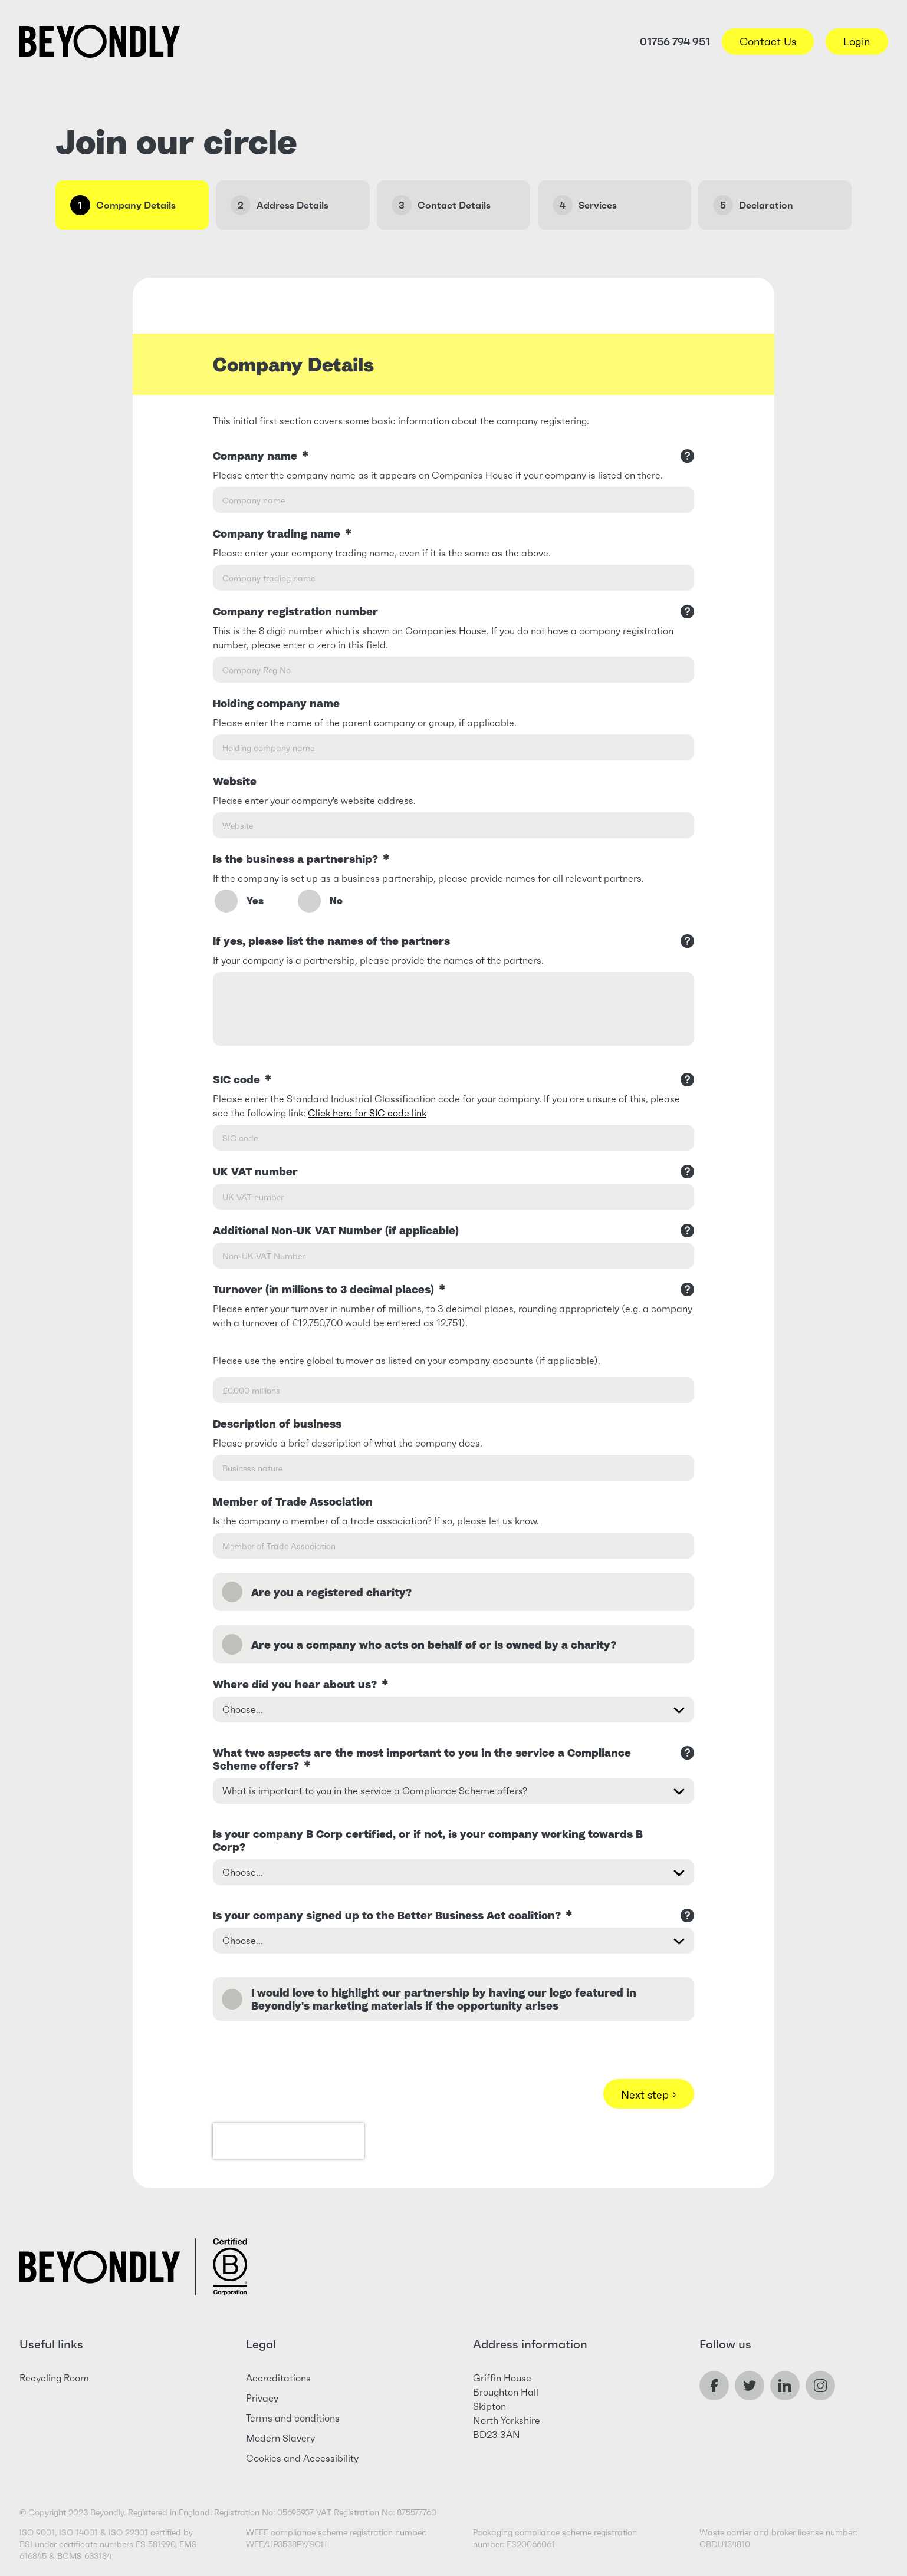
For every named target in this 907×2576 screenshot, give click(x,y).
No (319, 904)
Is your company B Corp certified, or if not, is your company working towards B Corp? (428, 1840)
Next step (648, 2094)
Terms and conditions (293, 2418)
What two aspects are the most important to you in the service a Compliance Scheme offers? (422, 1759)
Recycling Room (54, 2378)
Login (856, 41)
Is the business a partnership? (301, 858)
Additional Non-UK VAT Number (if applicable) (336, 1230)
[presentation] (288, 2141)
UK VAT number (255, 1171)
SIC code (242, 1079)
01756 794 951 (675, 41)
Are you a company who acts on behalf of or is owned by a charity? (433, 1644)
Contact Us (768, 41)
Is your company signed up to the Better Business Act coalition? (392, 1915)
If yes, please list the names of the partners (331, 940)
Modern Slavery (280, 2438)
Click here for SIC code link (367, 1113)
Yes (238, 904)
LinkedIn (784, 2385)
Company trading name (282, 533)
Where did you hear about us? (300, 1684)
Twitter (749, 2385)
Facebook (714, 2385)
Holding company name (276, 703)
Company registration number (295, 611)
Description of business (277, 1423)
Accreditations (278, 2378)
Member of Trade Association (293, 1501)
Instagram (820, 2385)
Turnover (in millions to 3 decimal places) (329, 1289)
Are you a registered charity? (331, 1592)
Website (235, 781)
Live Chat (839, 2508)
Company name (260, 455)
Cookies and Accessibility (302, 2458)
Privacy (262, 2398)
